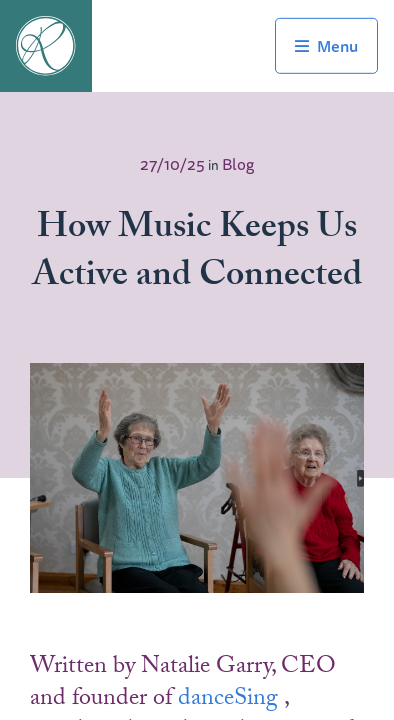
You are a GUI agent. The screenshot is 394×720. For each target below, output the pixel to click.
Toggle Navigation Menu (326, 46)
